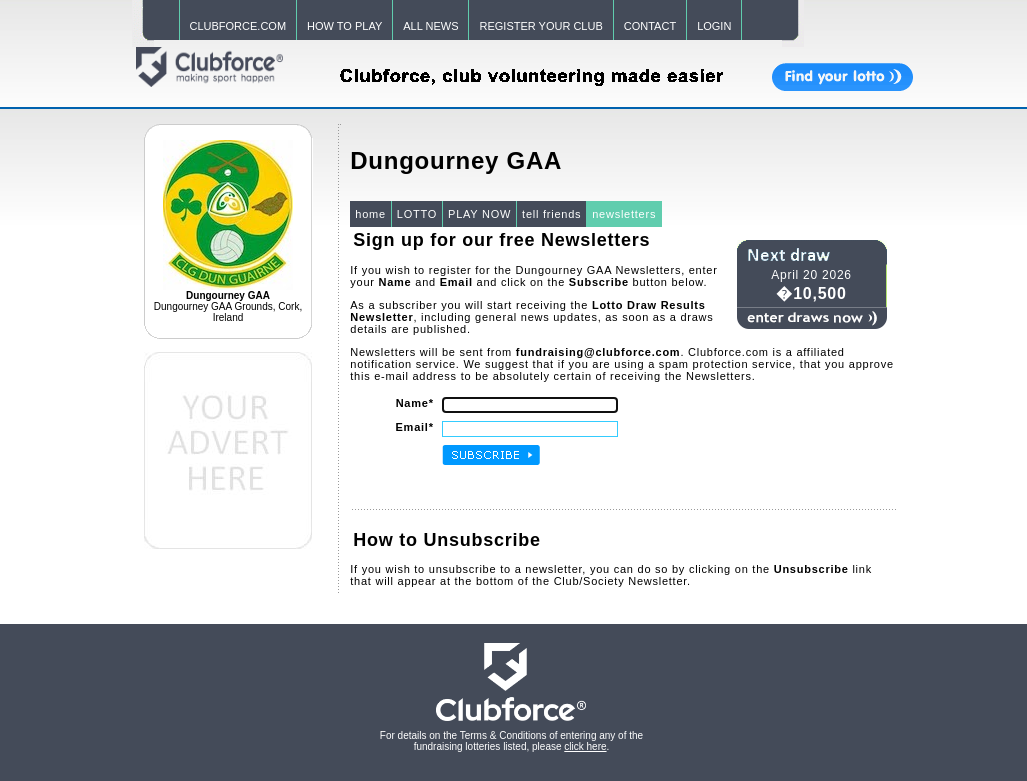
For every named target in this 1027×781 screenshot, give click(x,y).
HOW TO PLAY (344, 26)
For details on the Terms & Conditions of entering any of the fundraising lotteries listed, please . (511, 741)
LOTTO (417, 214)
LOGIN (714, 26)
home (370, 214)
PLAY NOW (479, 214)
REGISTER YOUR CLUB (540, 26)
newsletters (624, 214)
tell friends (551, 214)
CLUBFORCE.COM (238, 26)
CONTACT (650, 26)
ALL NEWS (430, 26)
